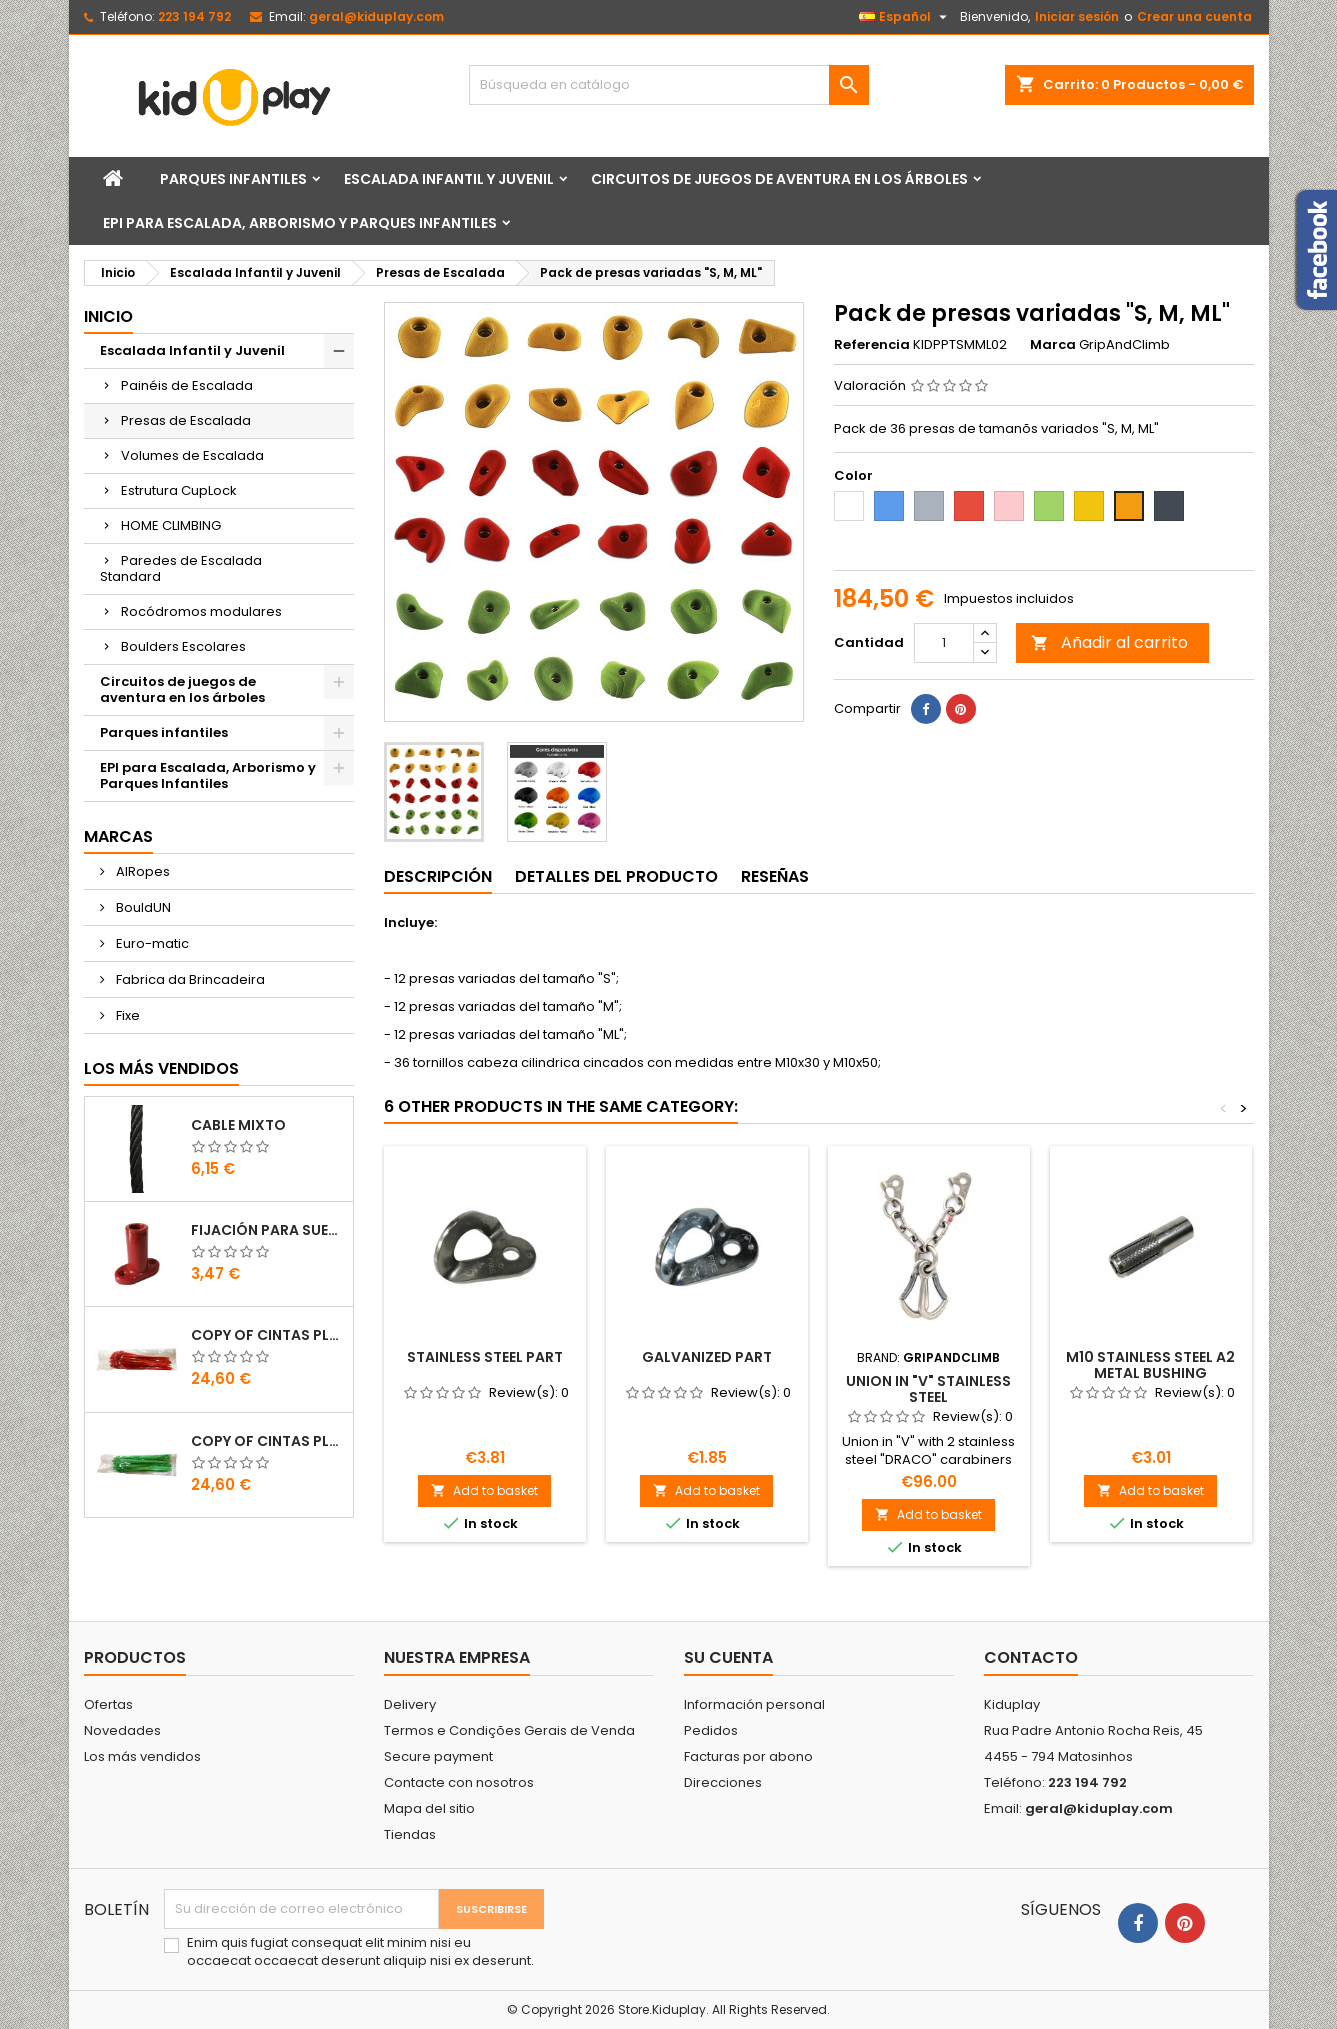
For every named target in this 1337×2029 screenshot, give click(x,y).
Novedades (122, 1730)
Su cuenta (728, 1657)
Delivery (410, 1704)
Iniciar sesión (1077, 16)
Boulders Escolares (183, 646)
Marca (1053, 345)
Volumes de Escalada (192, 455)
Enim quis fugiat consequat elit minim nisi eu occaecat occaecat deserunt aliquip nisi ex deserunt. (360, 1952)
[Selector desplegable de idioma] (905, 17)
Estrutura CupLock (179, 490)
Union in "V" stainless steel (928, 1389)
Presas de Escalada (186, 420)
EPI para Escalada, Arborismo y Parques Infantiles (300, 223)
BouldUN (142, 907)
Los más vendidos (161, 1068)
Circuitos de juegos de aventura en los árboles (779, 179)
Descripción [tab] (438, 876)
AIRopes (141, 871)
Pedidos (711, 1730)
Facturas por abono (748, 1756)
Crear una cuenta (1194, 16)
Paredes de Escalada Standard (181, 568)
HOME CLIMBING (171, 525)
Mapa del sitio (429, 1808)
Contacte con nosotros (459, 1782)
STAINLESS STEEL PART (485, 1357)
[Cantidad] (944, 643)
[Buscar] (669, 85)
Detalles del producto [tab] (616, 876)
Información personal (754, 1704)
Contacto (1031, 1657)
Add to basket (484, 1490)
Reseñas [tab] (775, 876)
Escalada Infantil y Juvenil (449, 179)
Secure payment (438, 1756)
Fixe (126, 1015)
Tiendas (410, 1834)
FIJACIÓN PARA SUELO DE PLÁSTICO (268, 1230)
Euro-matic (151, 943)
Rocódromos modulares (201, 611)
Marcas (118, 836)
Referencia (872, 345)
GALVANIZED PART (707, 1357)
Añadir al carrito (1109, 642)
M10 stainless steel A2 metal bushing (1150, 1365)
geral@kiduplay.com (376, 16)
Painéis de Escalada (187, 385)
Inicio (108, 316)
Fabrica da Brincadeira (189, 979)
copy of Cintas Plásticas (268, 1335)
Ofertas (108, 1704)
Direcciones (723, 1782)
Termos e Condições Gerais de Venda (509, 1730)
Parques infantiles (233, 179)
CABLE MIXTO (238, 1125)
